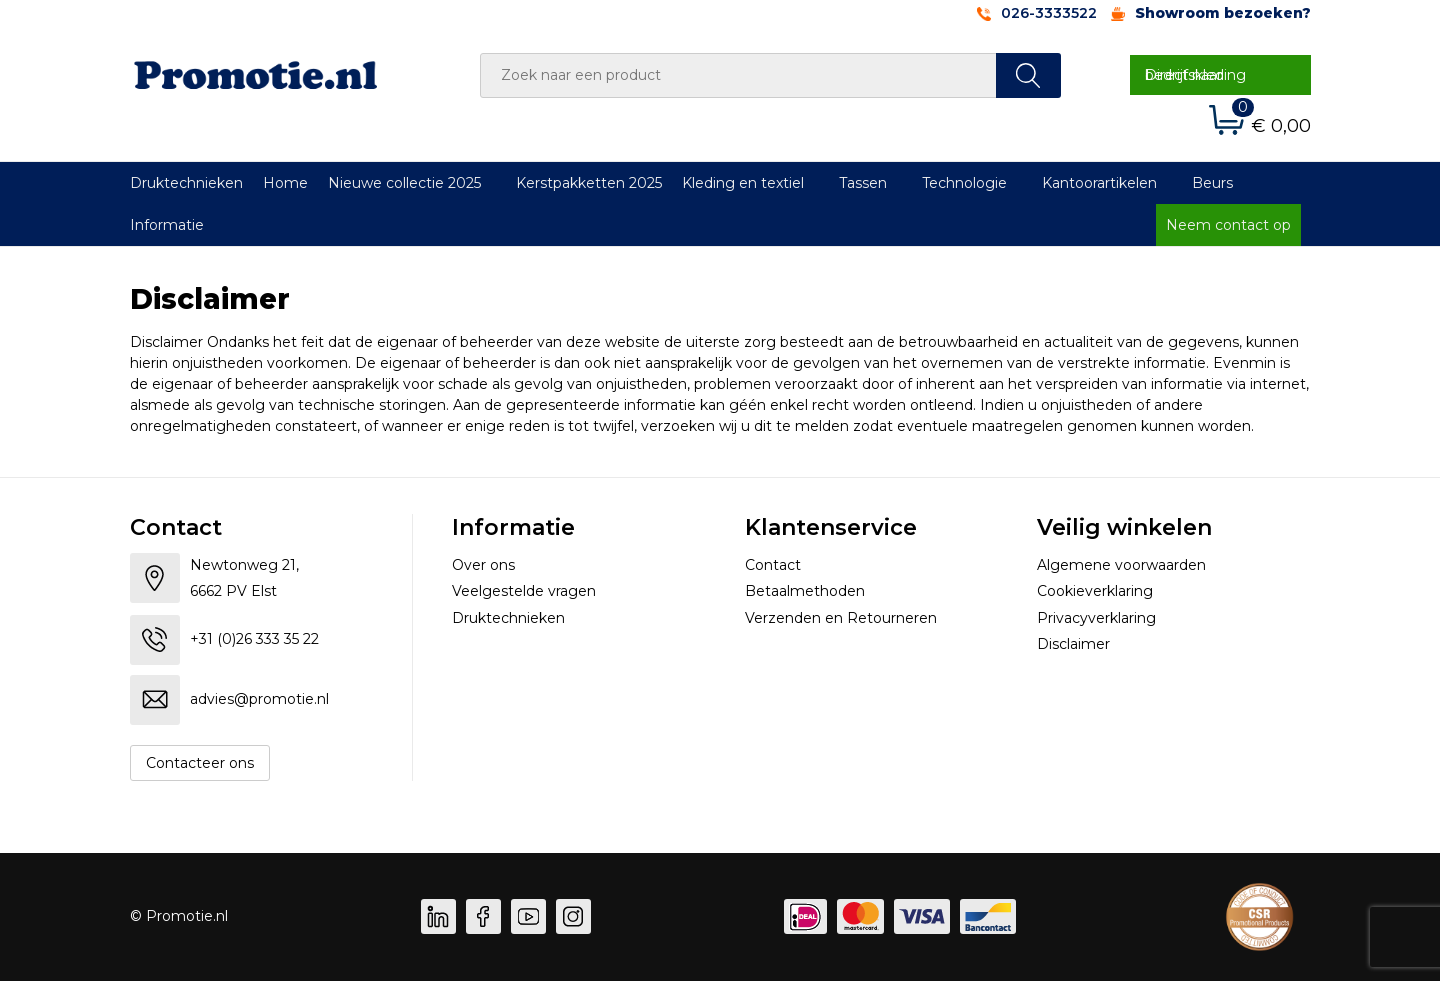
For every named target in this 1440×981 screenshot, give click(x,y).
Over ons (483, 565)
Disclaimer (1073, 644)
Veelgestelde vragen (524, 591)
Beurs (1212, 183)
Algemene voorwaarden (1121, 565)
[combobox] (738, 75)
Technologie (964, 183)
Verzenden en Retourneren (841, 618)
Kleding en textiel (743, 183)
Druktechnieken (186, 183)
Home (285, 183)
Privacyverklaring (1096, 618)
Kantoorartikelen (1099, 183)
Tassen (863, 183)
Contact (773, 565)
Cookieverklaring (1095, 591)
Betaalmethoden (805, 591)
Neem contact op (1228, 225)
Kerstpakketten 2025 (589, 183)
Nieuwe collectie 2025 (404, 183)
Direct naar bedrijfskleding (1195, 75)
